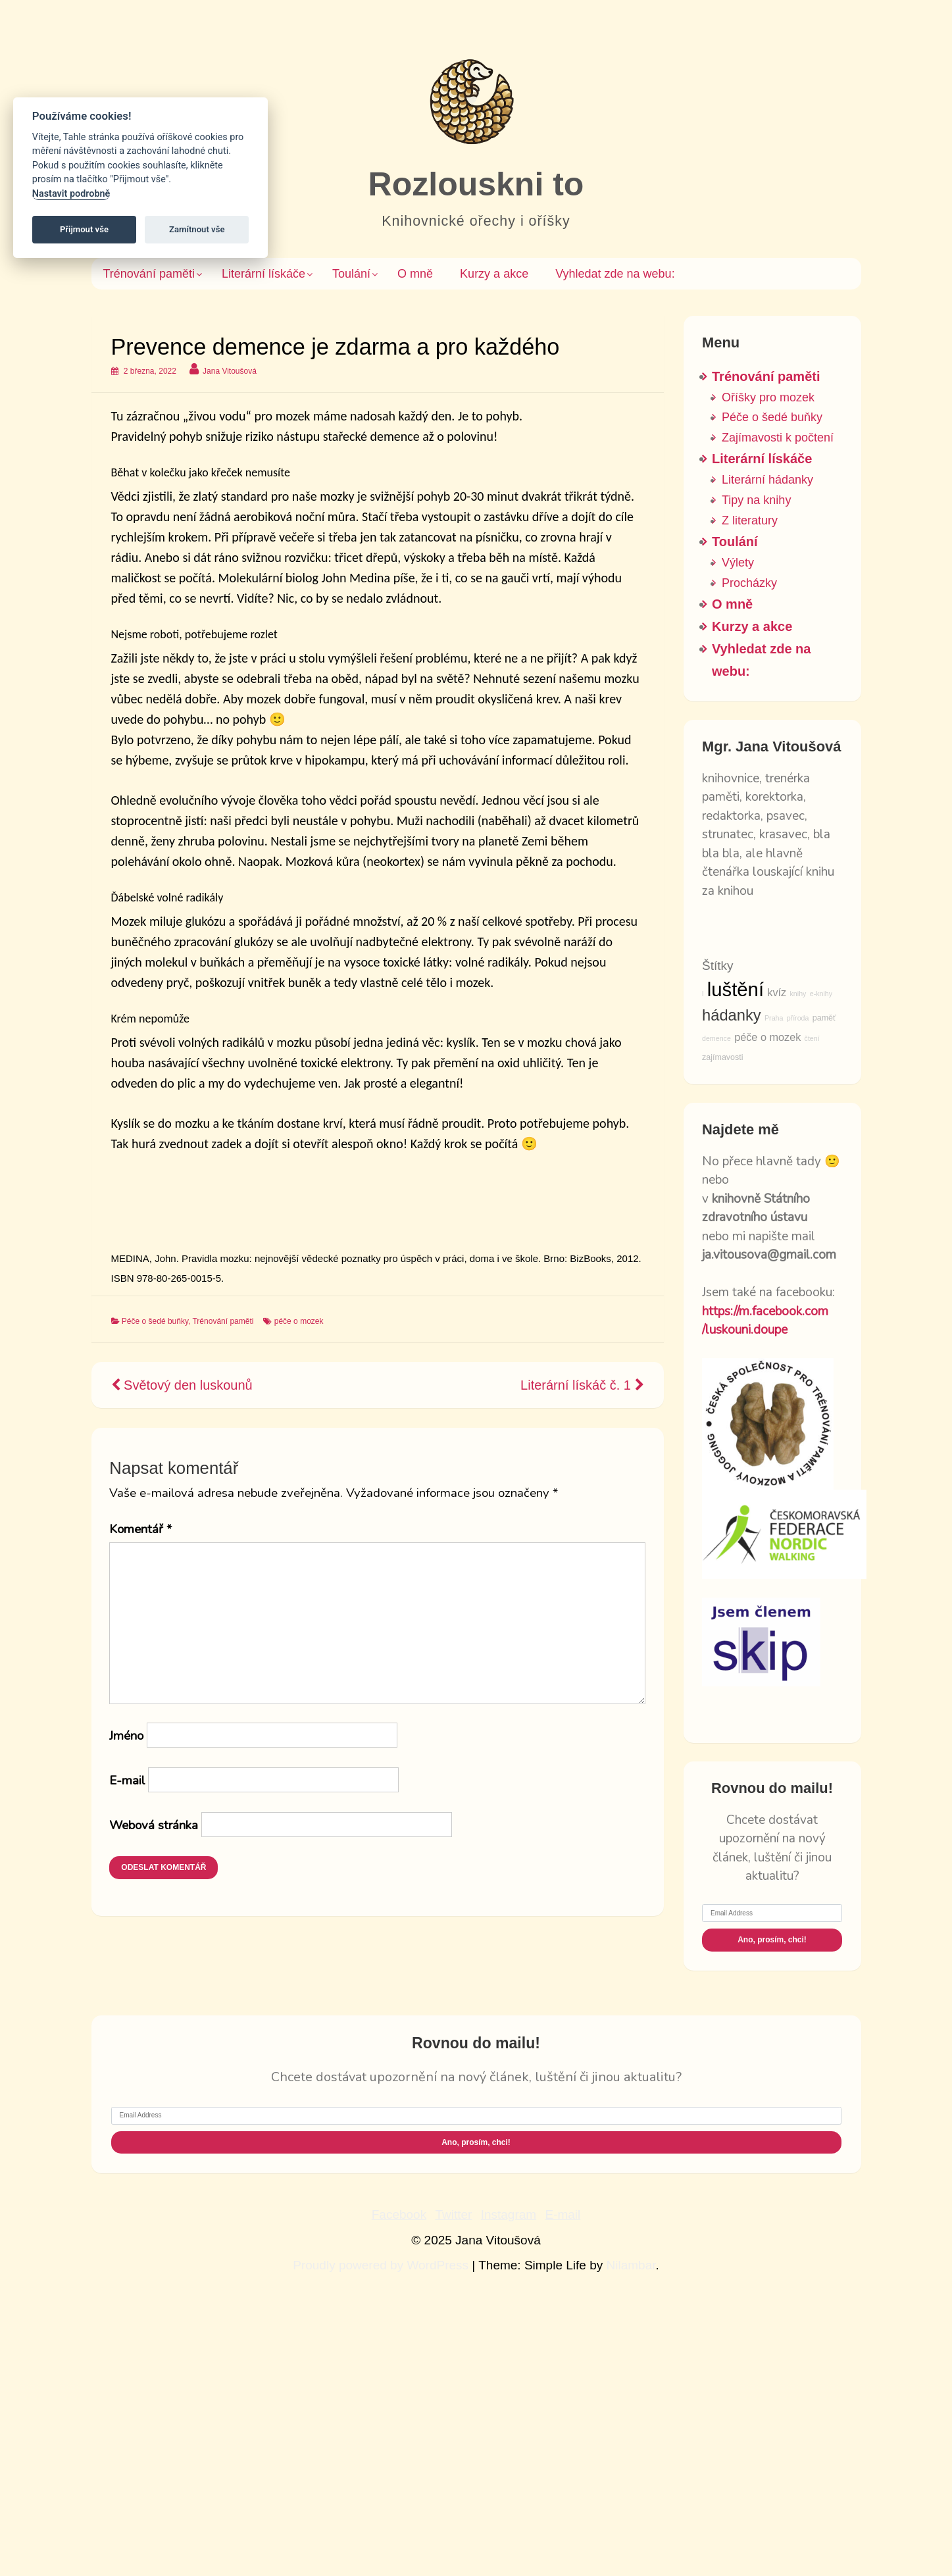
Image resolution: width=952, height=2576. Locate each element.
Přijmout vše (84, 229)
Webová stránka (153, 1825)
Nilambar (631, 2265)
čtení (812, 1038)
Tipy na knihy (756, 500)
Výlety (738, 562)
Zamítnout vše (196, 229)
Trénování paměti (149, 273)
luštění (735, 989)
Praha (773, 1018)
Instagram (508, 2214)
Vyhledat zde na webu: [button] (614, 273)
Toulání (351, 273)
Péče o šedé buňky (155, 1321)
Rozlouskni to (476, 184)
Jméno (126, 1735)
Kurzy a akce (494, 273)
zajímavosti (722, 1057)
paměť (824, 1018)
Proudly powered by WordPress (382, 2265)
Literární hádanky (767, 479)
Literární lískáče (263, 273)
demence (716, 1038)
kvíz (776, 992)
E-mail (127, 1780)
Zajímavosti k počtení (778, 437)
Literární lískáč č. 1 (581, 1385)
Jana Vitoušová (230, 371)
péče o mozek (299, 1321)
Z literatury (750, 520)
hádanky (731, 1015)
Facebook (399, 2214)
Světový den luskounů (182, 1385)
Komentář (140, 1529)
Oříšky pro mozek (768, 397)
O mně (415, 273)
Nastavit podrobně (71, 193)
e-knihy (821, 994)
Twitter (453, 2214)
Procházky (749, 583)
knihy (798, 994)
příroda (798, 1018)
